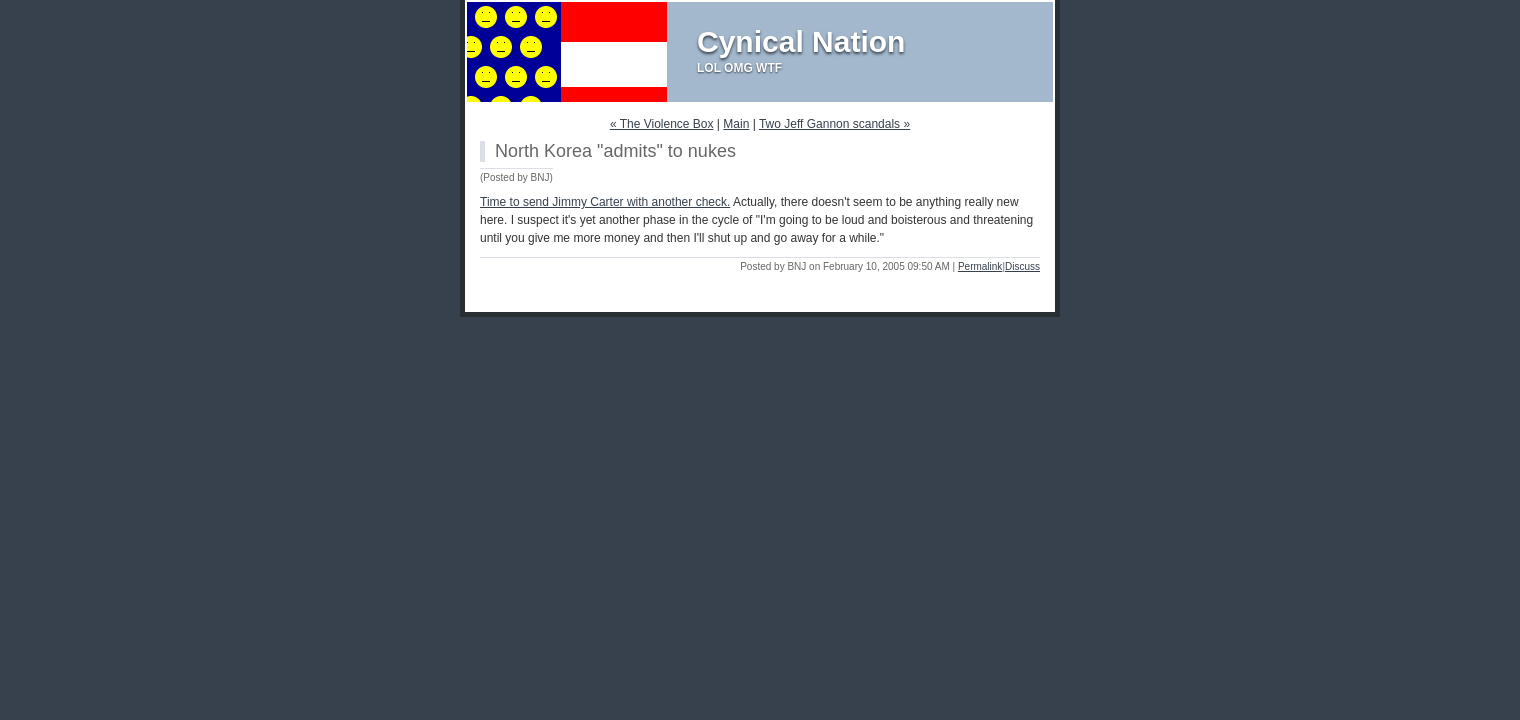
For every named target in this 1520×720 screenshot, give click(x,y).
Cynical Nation (801, 41)
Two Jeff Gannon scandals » (834, 124)
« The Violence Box (662, 124)
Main (736, 124)
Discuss (1022, 266)
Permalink (980, 266)
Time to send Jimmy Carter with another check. (605, 202)
